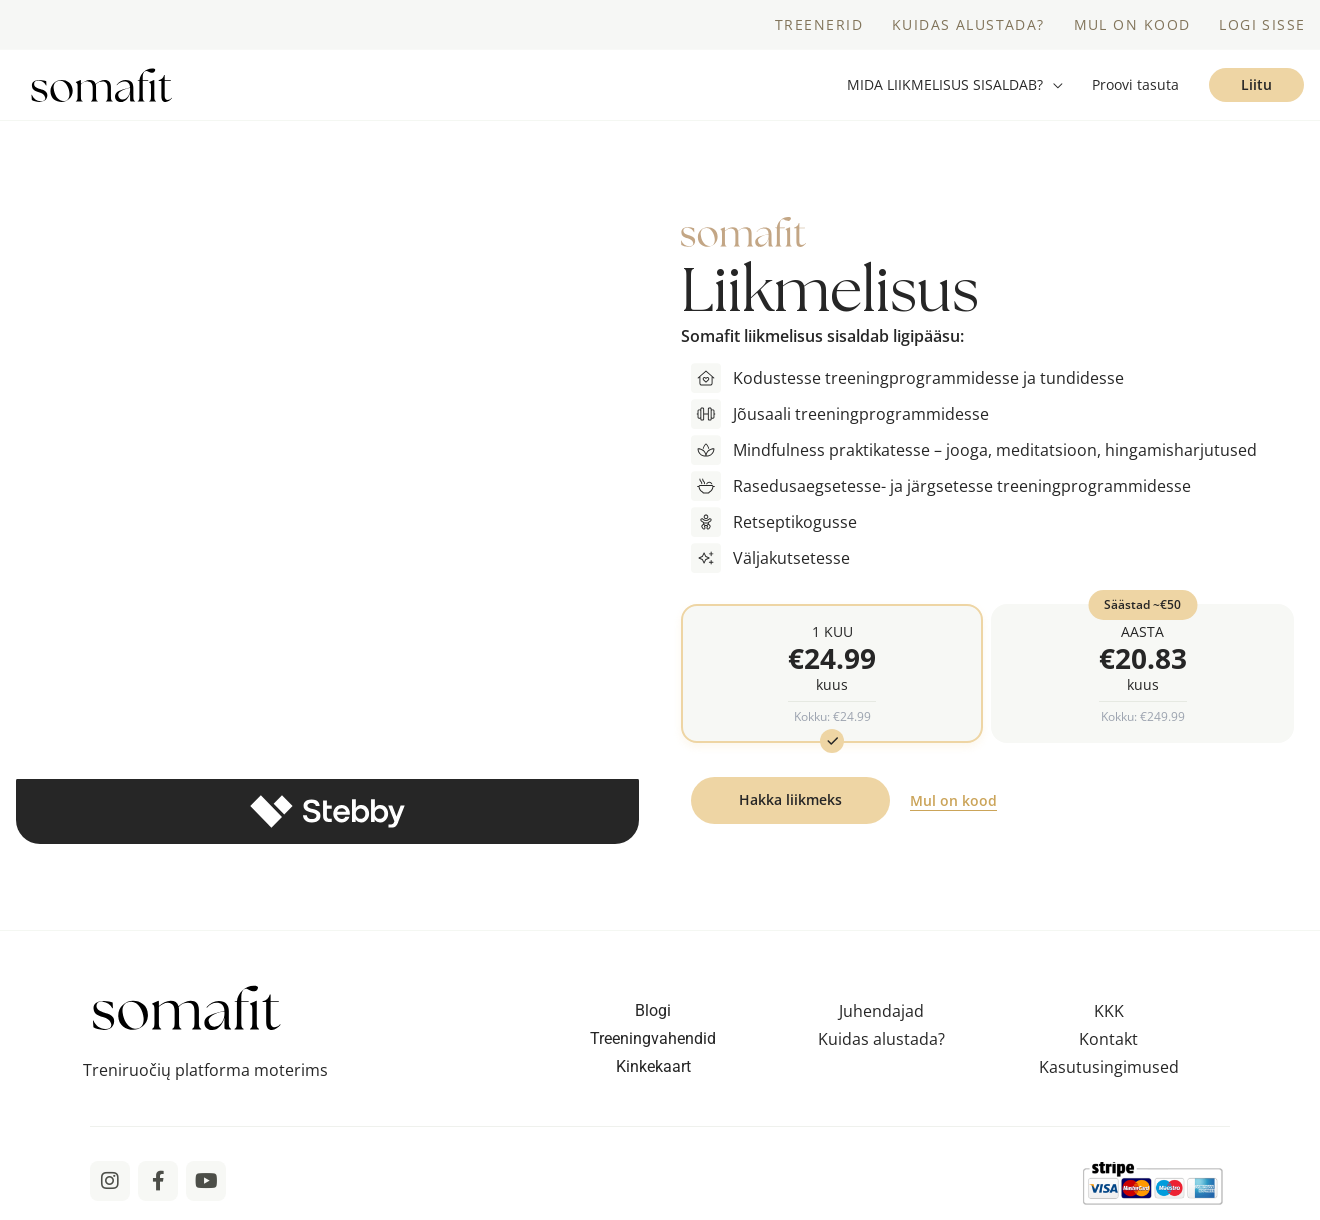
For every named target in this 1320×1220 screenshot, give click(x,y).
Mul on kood (953, 805)
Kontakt (1108, 1043)
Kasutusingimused (1109, 1071)
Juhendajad (881, 1015)
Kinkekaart (653, 1070)
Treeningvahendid (653, 1042)
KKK (1109, 1015)
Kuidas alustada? (881, 1043)
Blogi (653, 1014)
